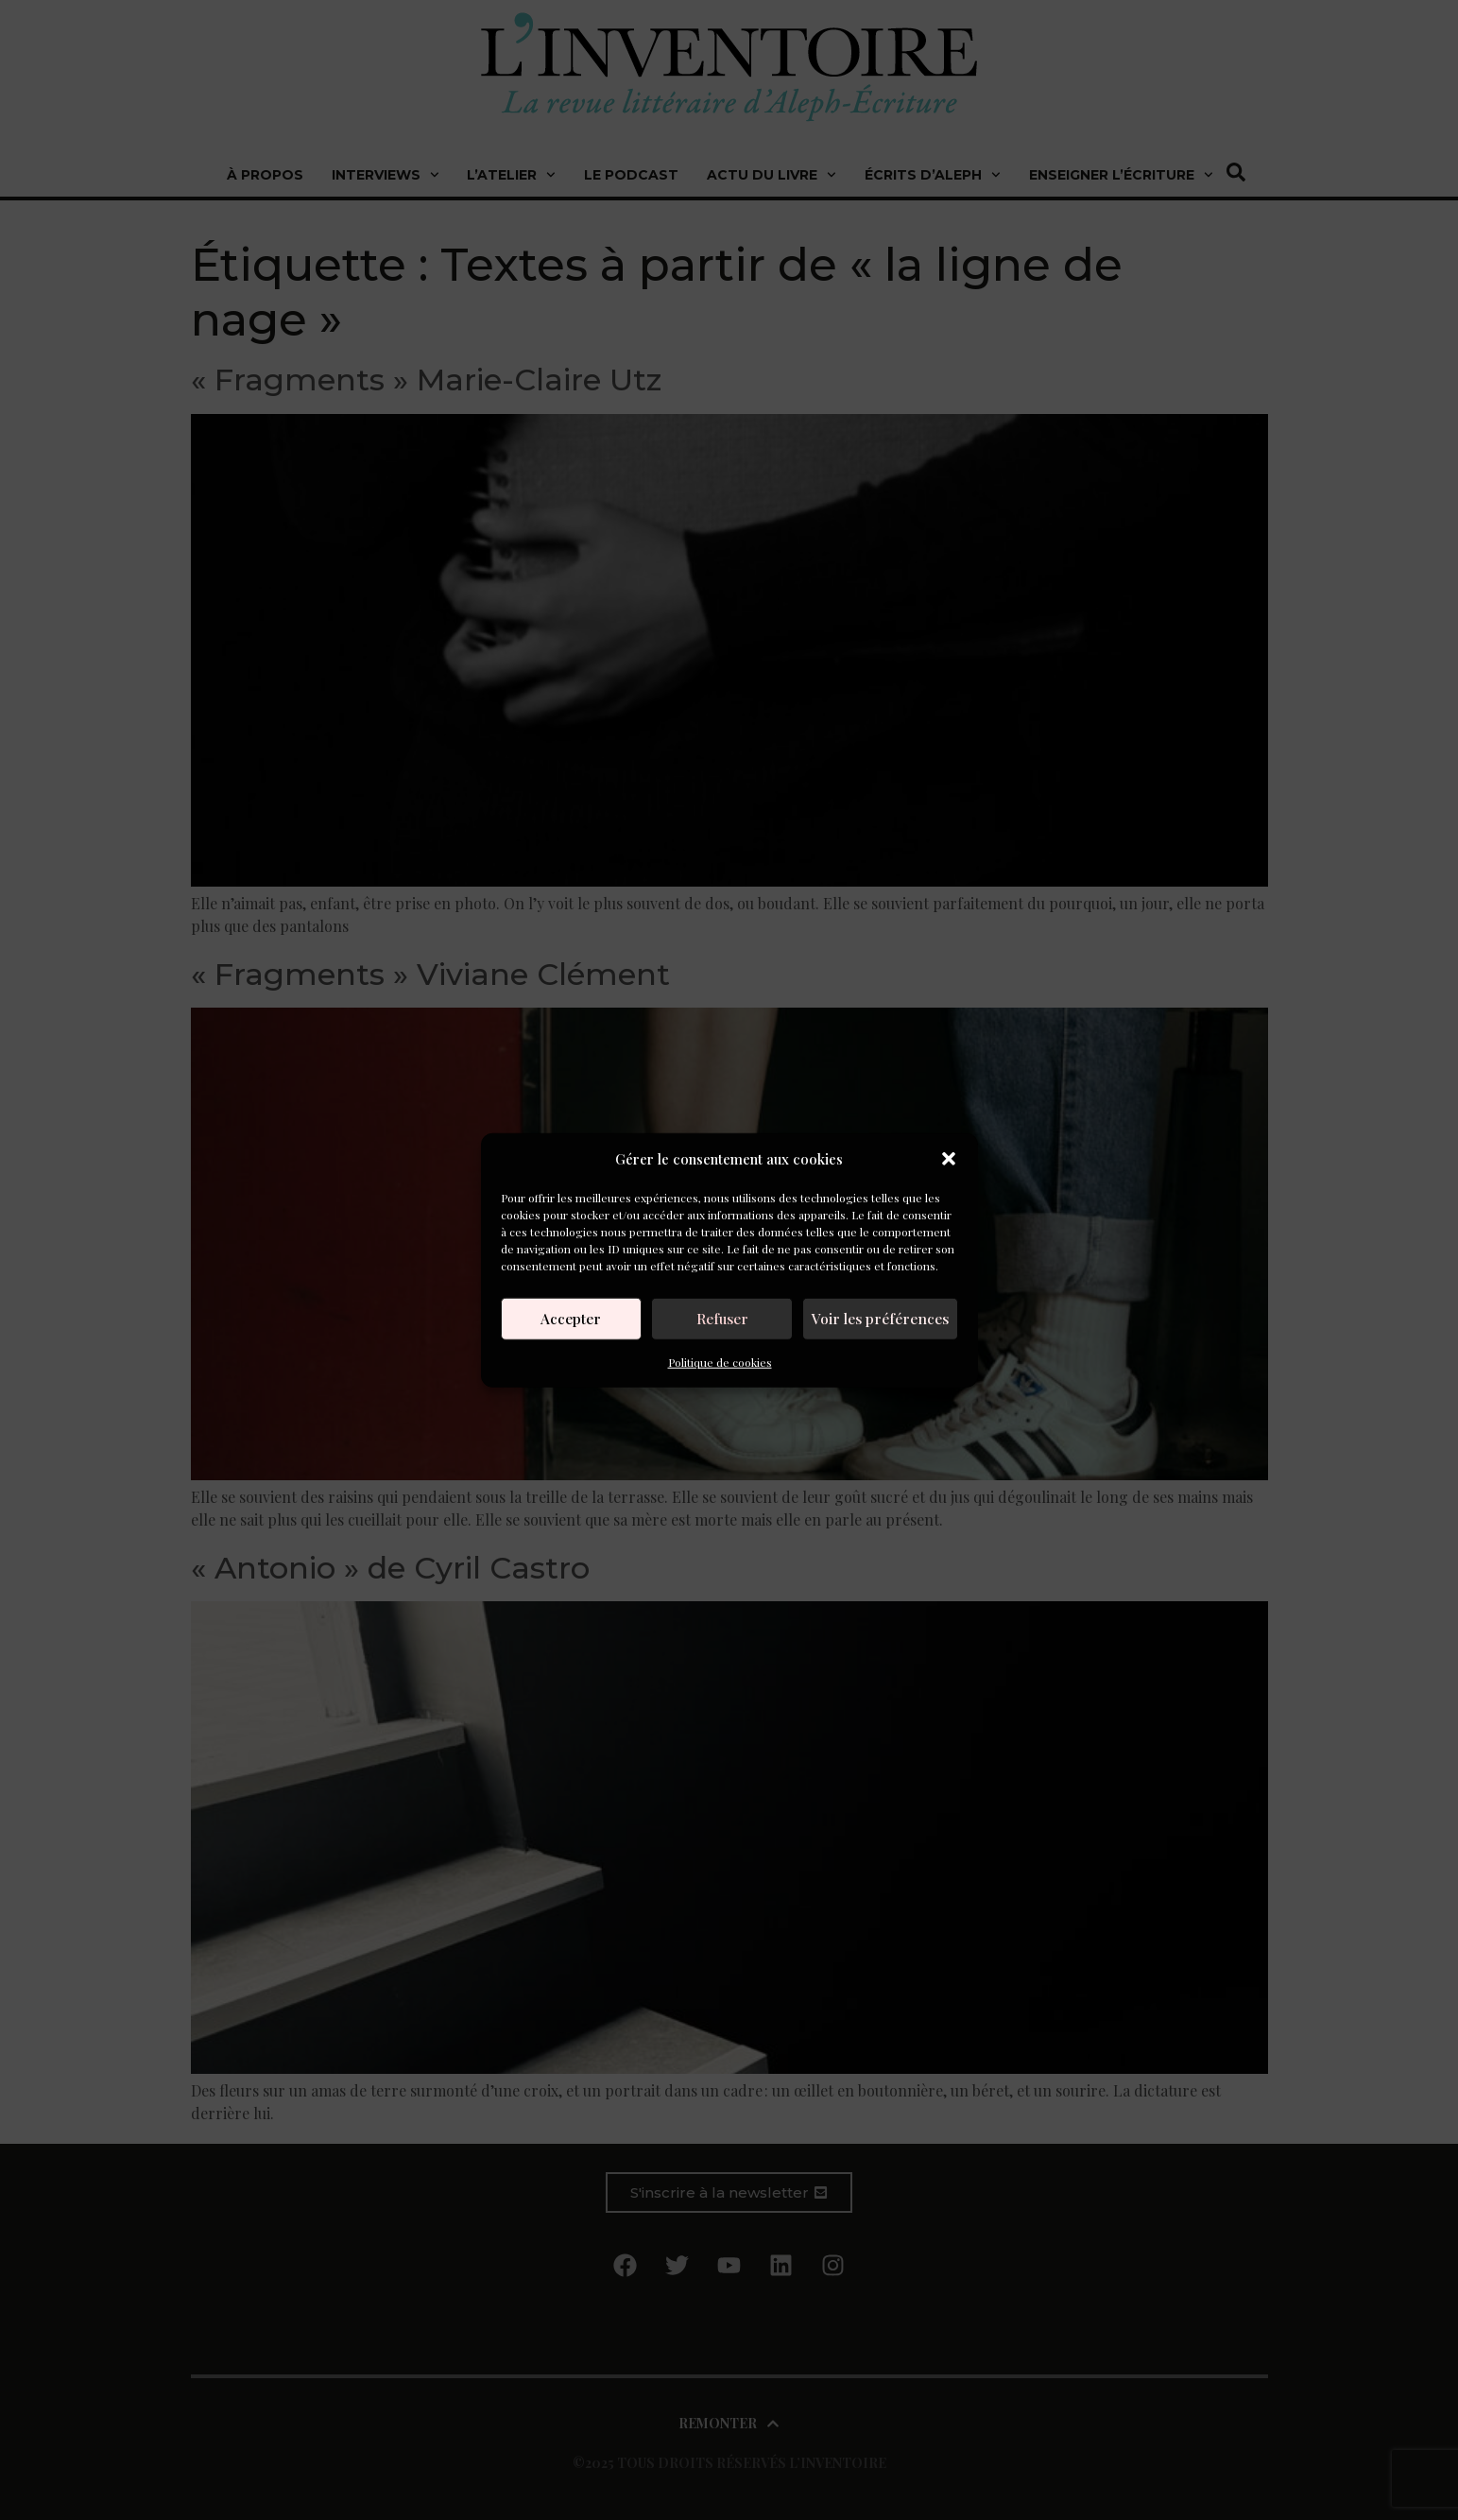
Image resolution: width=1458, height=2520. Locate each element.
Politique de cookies (720, 1361)
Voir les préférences (882, 1318)
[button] (948, 1158)
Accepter (572, 1318)
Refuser (725, 1318)
